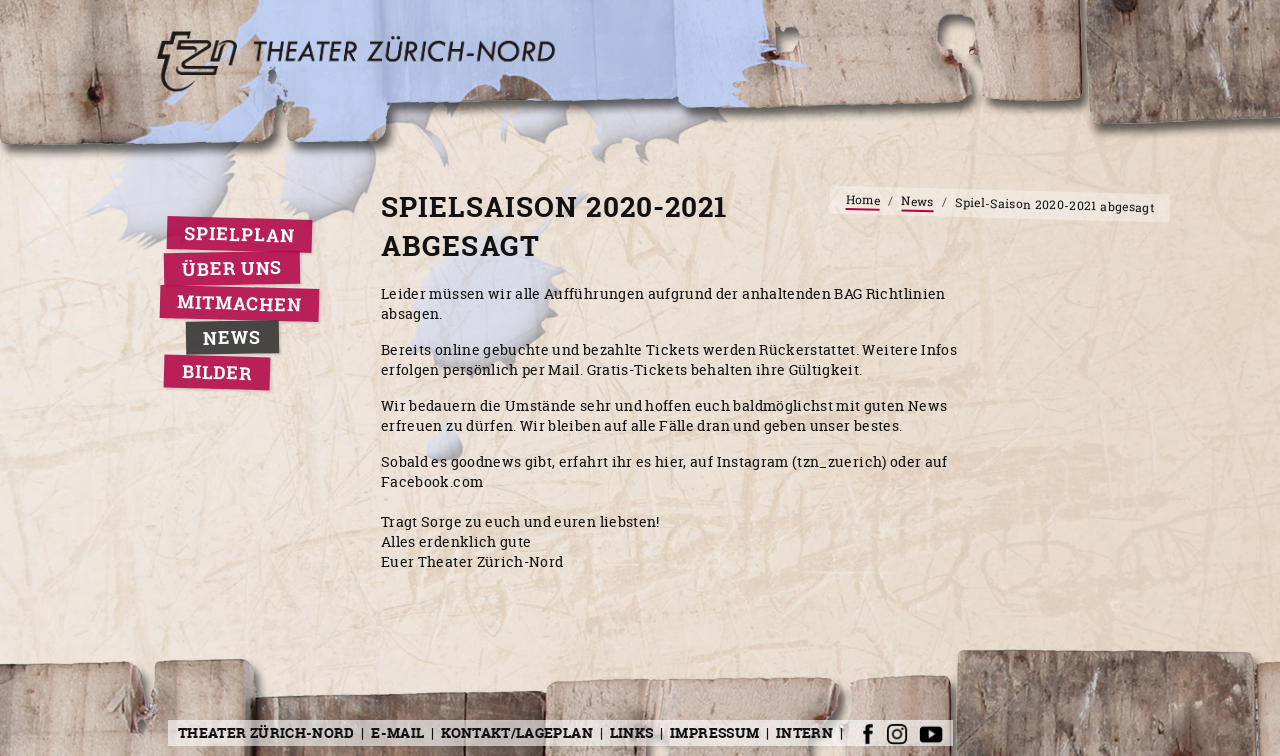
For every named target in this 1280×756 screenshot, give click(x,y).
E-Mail (397, 732)
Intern (804, 732)
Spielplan (239, 235)
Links (632, 732)
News (232, 337)
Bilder (217, 372)
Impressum (714, 732)
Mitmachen (239, 303)
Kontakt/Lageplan (517, 732)
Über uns (232, 268)
